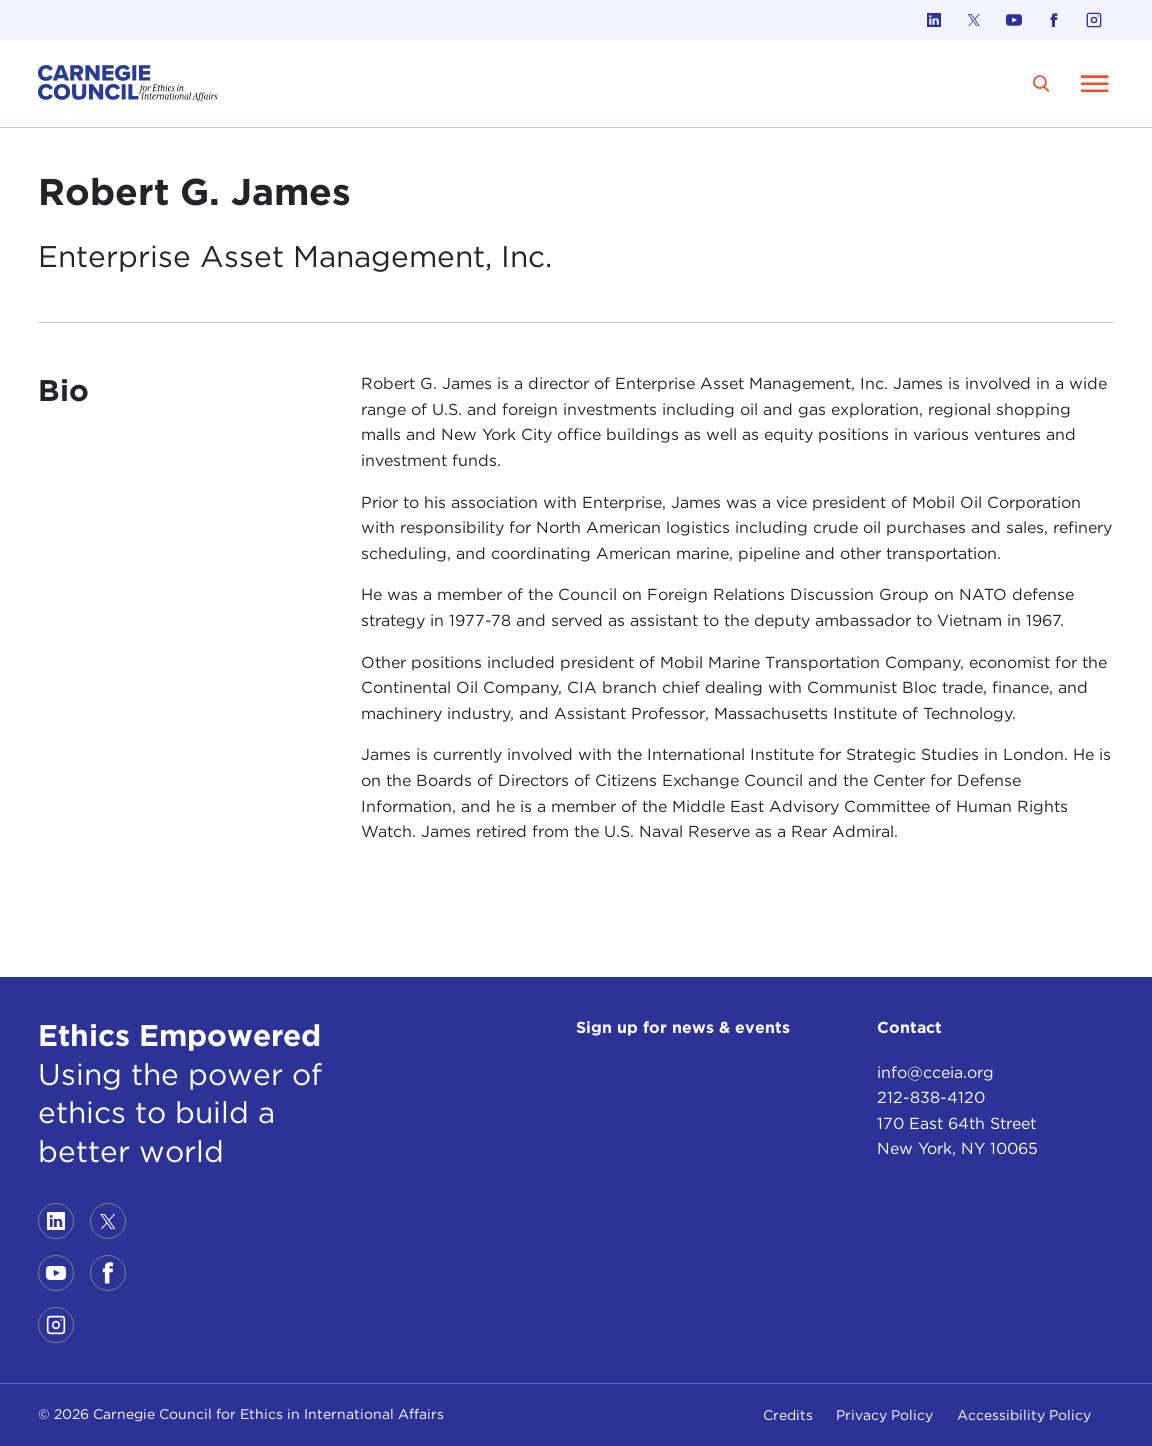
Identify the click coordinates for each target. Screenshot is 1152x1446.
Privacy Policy (884, 1415)
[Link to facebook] (1054, 20)
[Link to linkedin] (934, 20)
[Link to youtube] (1014, 20)
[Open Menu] (1095, 83)
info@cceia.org (935, 1072)
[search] (1041, 83)
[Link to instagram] (1094, 20)
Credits (788, 1415)
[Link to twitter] (974, 20)
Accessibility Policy (1024, 1415)
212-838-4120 (931, 1097)
